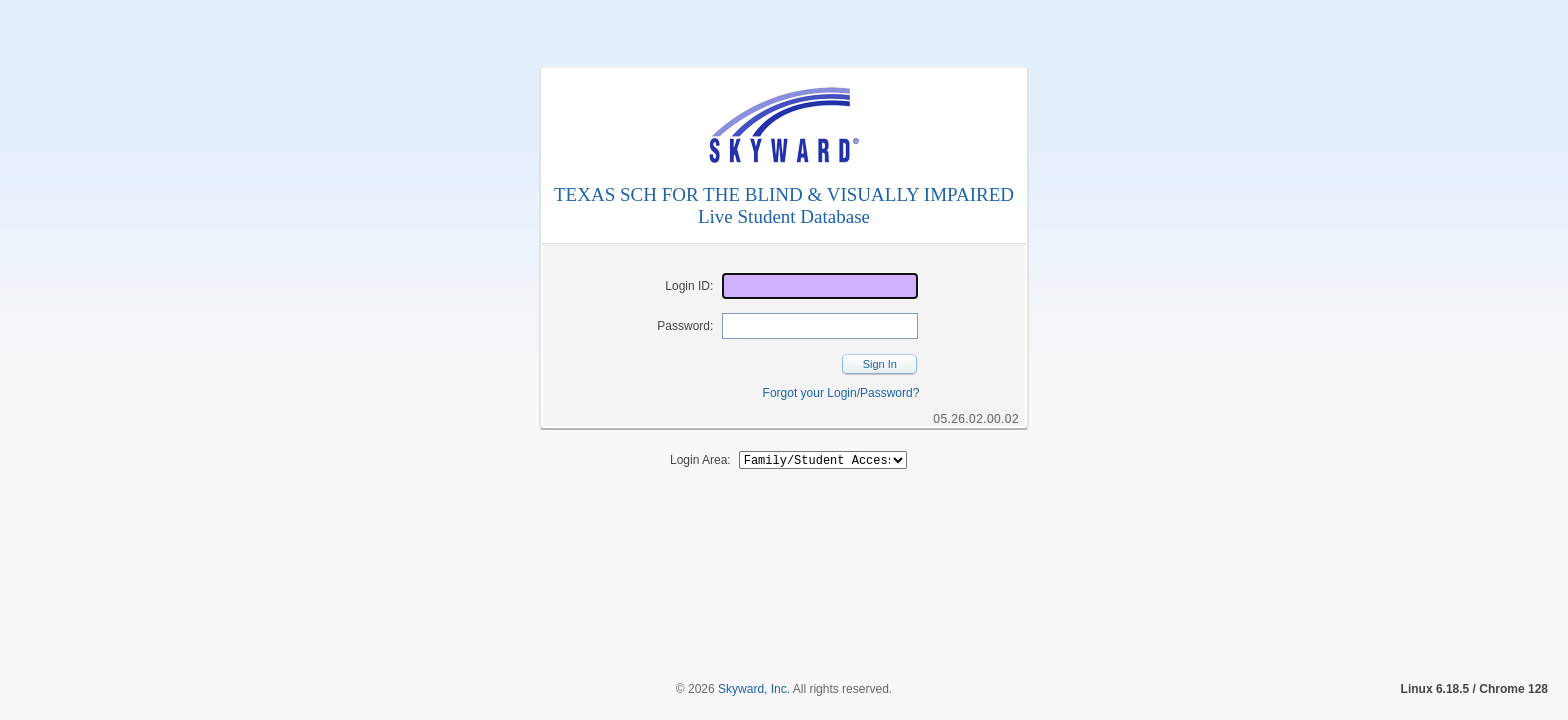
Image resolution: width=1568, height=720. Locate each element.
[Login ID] (820, 286)
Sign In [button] (880, 364)
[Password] (820, 326)
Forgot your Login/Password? (841, 393)
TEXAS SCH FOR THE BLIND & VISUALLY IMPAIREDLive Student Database (784, 205)
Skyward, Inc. (754, 655)
